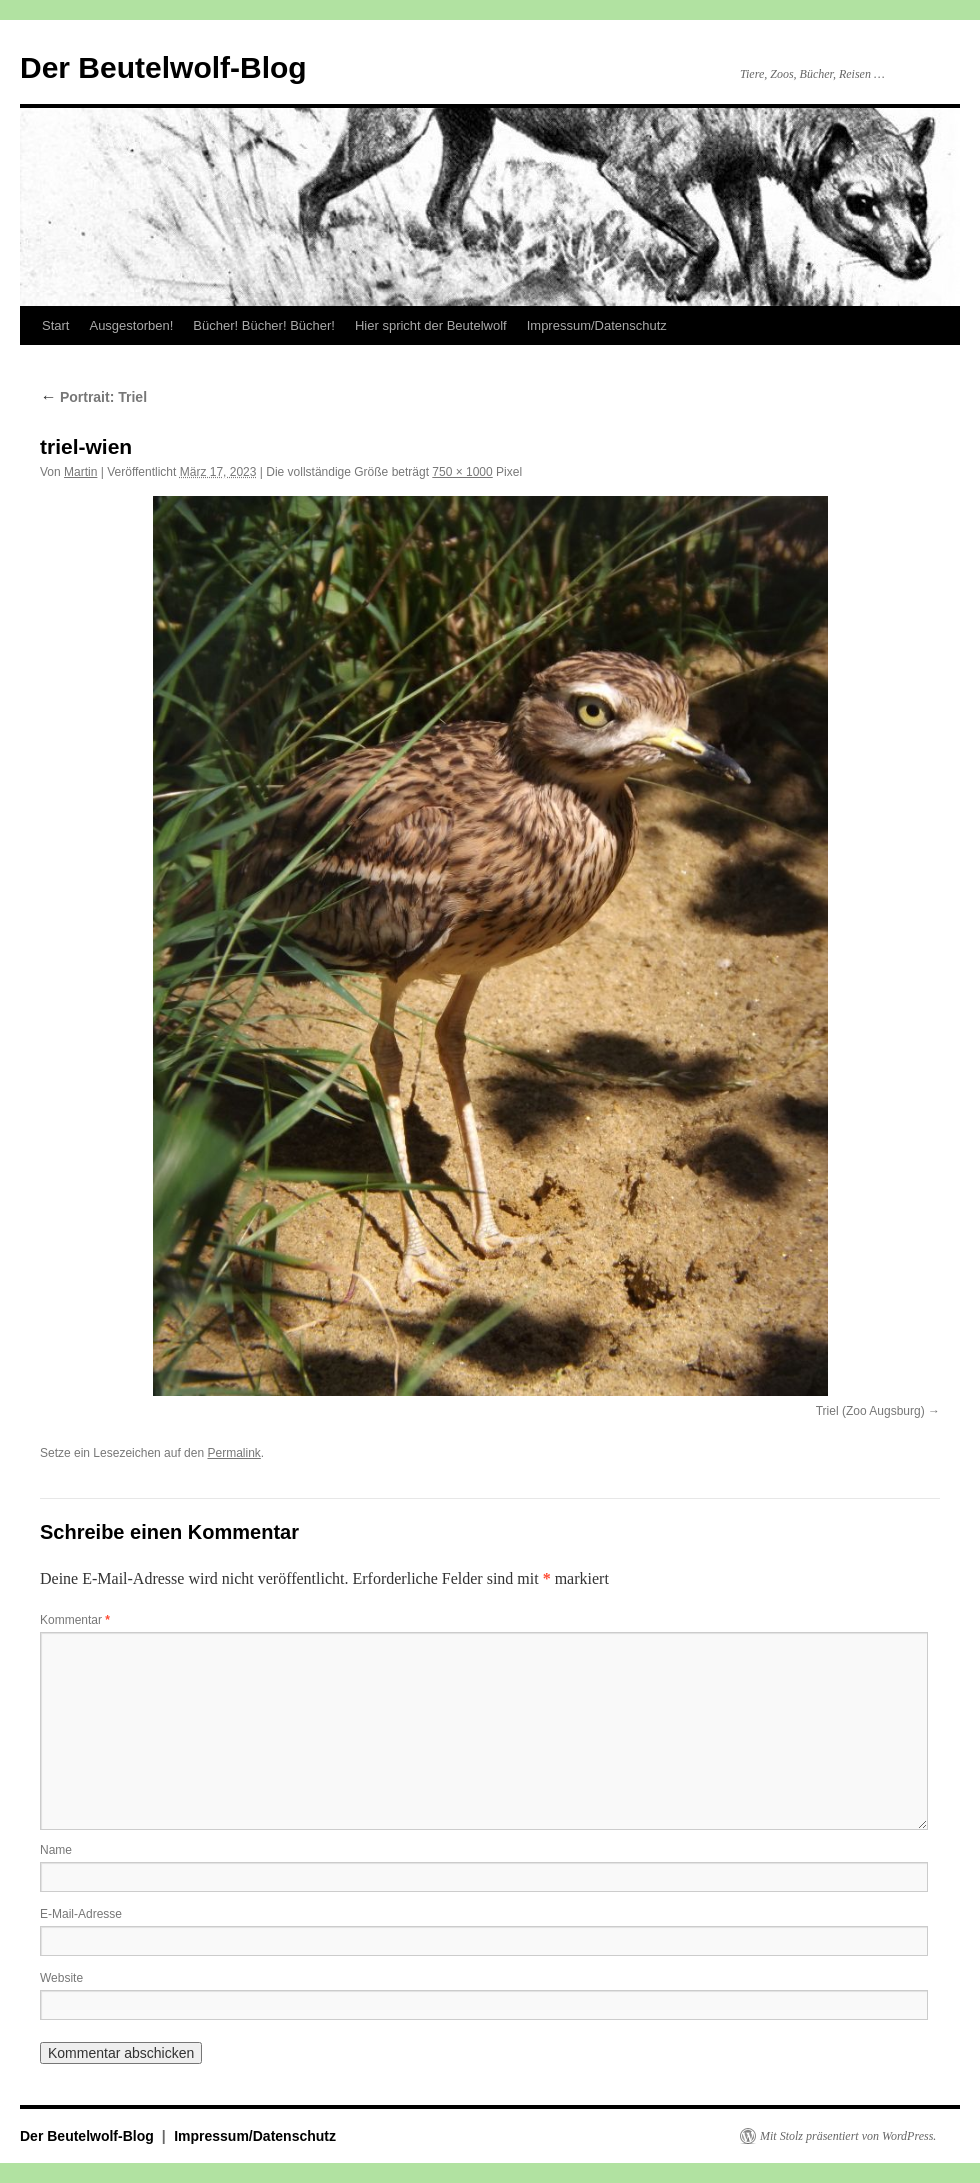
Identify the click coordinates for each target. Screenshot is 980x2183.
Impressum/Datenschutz (597, 325)
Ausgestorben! (131, 325)
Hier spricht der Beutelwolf (431, 325)
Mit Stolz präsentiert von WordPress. (848, 2136)
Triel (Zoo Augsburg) (870, 1411)
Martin (80, 472)
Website (61, 1978)
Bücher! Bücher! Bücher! (264, 325)
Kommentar (75, 1620)
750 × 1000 (462, 472)
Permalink (233, 1453)
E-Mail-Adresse (81, 1914)
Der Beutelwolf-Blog (163, 67)
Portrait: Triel (93, 397)
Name (56, 1850)
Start (55, 325)
